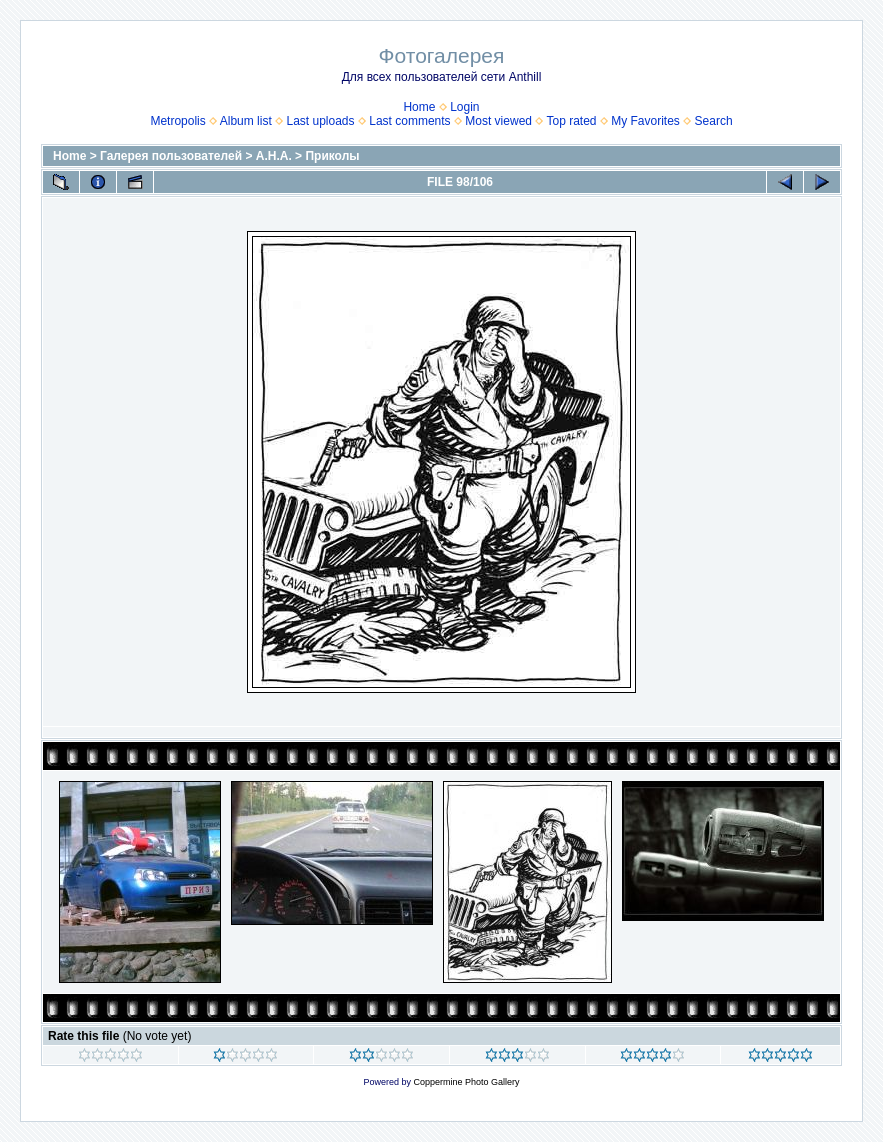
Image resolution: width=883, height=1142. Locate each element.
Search (714, 121)
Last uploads (320, 121)
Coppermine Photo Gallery (466, 1082)
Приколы (332, 156)
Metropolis (177, 121)
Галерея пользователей (171, 156)
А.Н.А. (274, 156)
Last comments (409, 121)
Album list (246, 121)
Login (464, 107)
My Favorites (645, 121)
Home (419, 107)
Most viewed (498, 121)
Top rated (571, 121)
